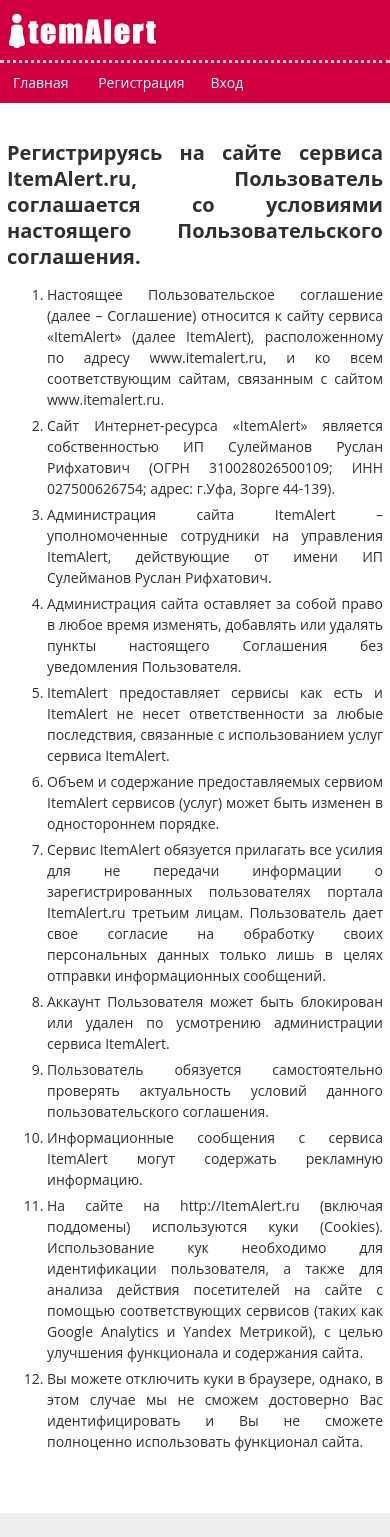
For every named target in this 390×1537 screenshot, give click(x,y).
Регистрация (141, 82)
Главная (41, 82)
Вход (226, 82)
